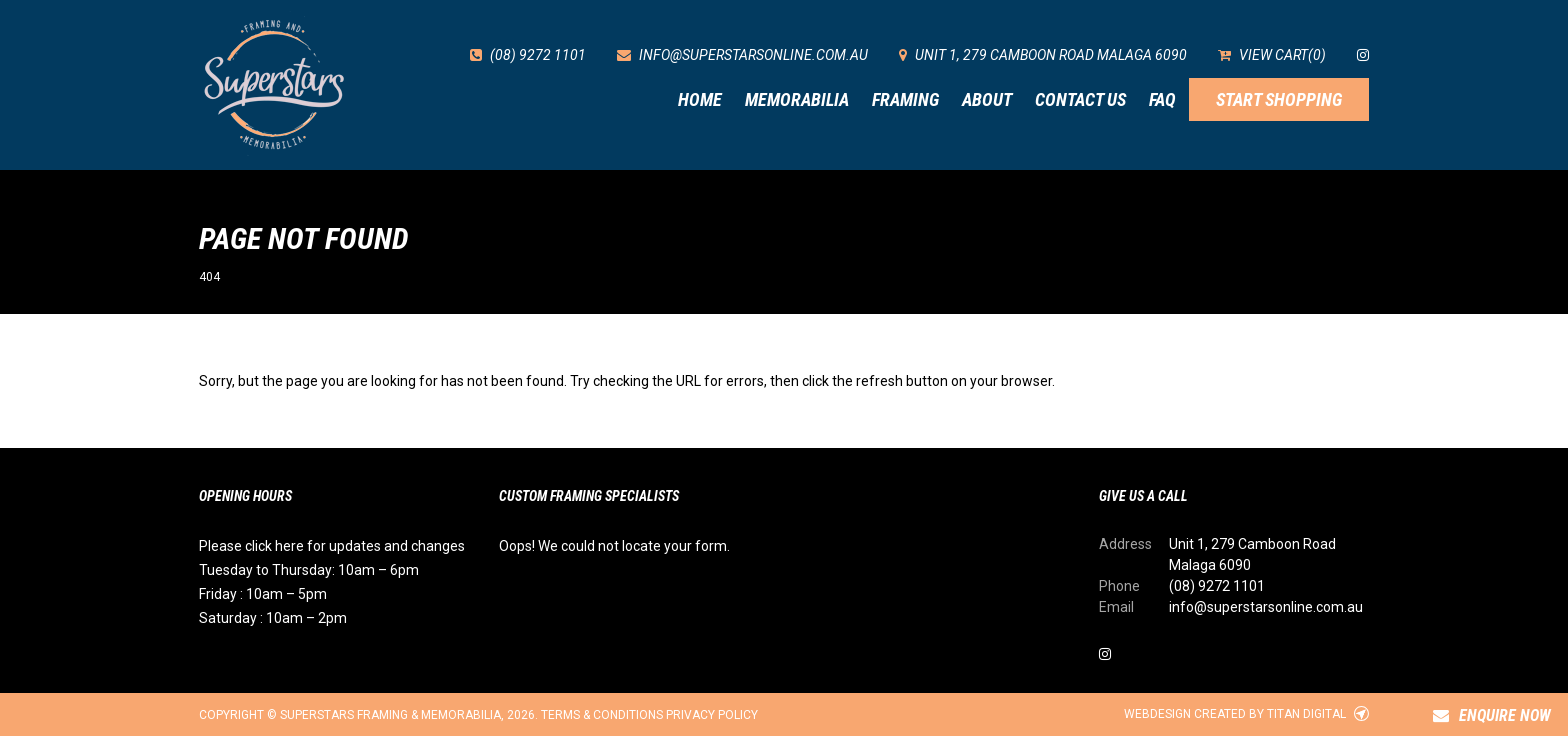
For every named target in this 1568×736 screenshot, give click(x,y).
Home (700, 99)
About (987, 99)
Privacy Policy (712, 715)
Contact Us (1080, 99)
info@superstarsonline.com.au (1266, 607)
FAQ (1162, 99)
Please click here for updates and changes (332, 546)
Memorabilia (797, 99)
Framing (905, 99)
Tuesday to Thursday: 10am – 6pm (309, 570)
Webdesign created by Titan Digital (1246, 714)
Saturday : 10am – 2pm (273, 618)
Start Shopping (1279, 99)
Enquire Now (1492, 715)
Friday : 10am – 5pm (263, 594)
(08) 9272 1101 (1217, 586)
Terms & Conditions (602, 715)
